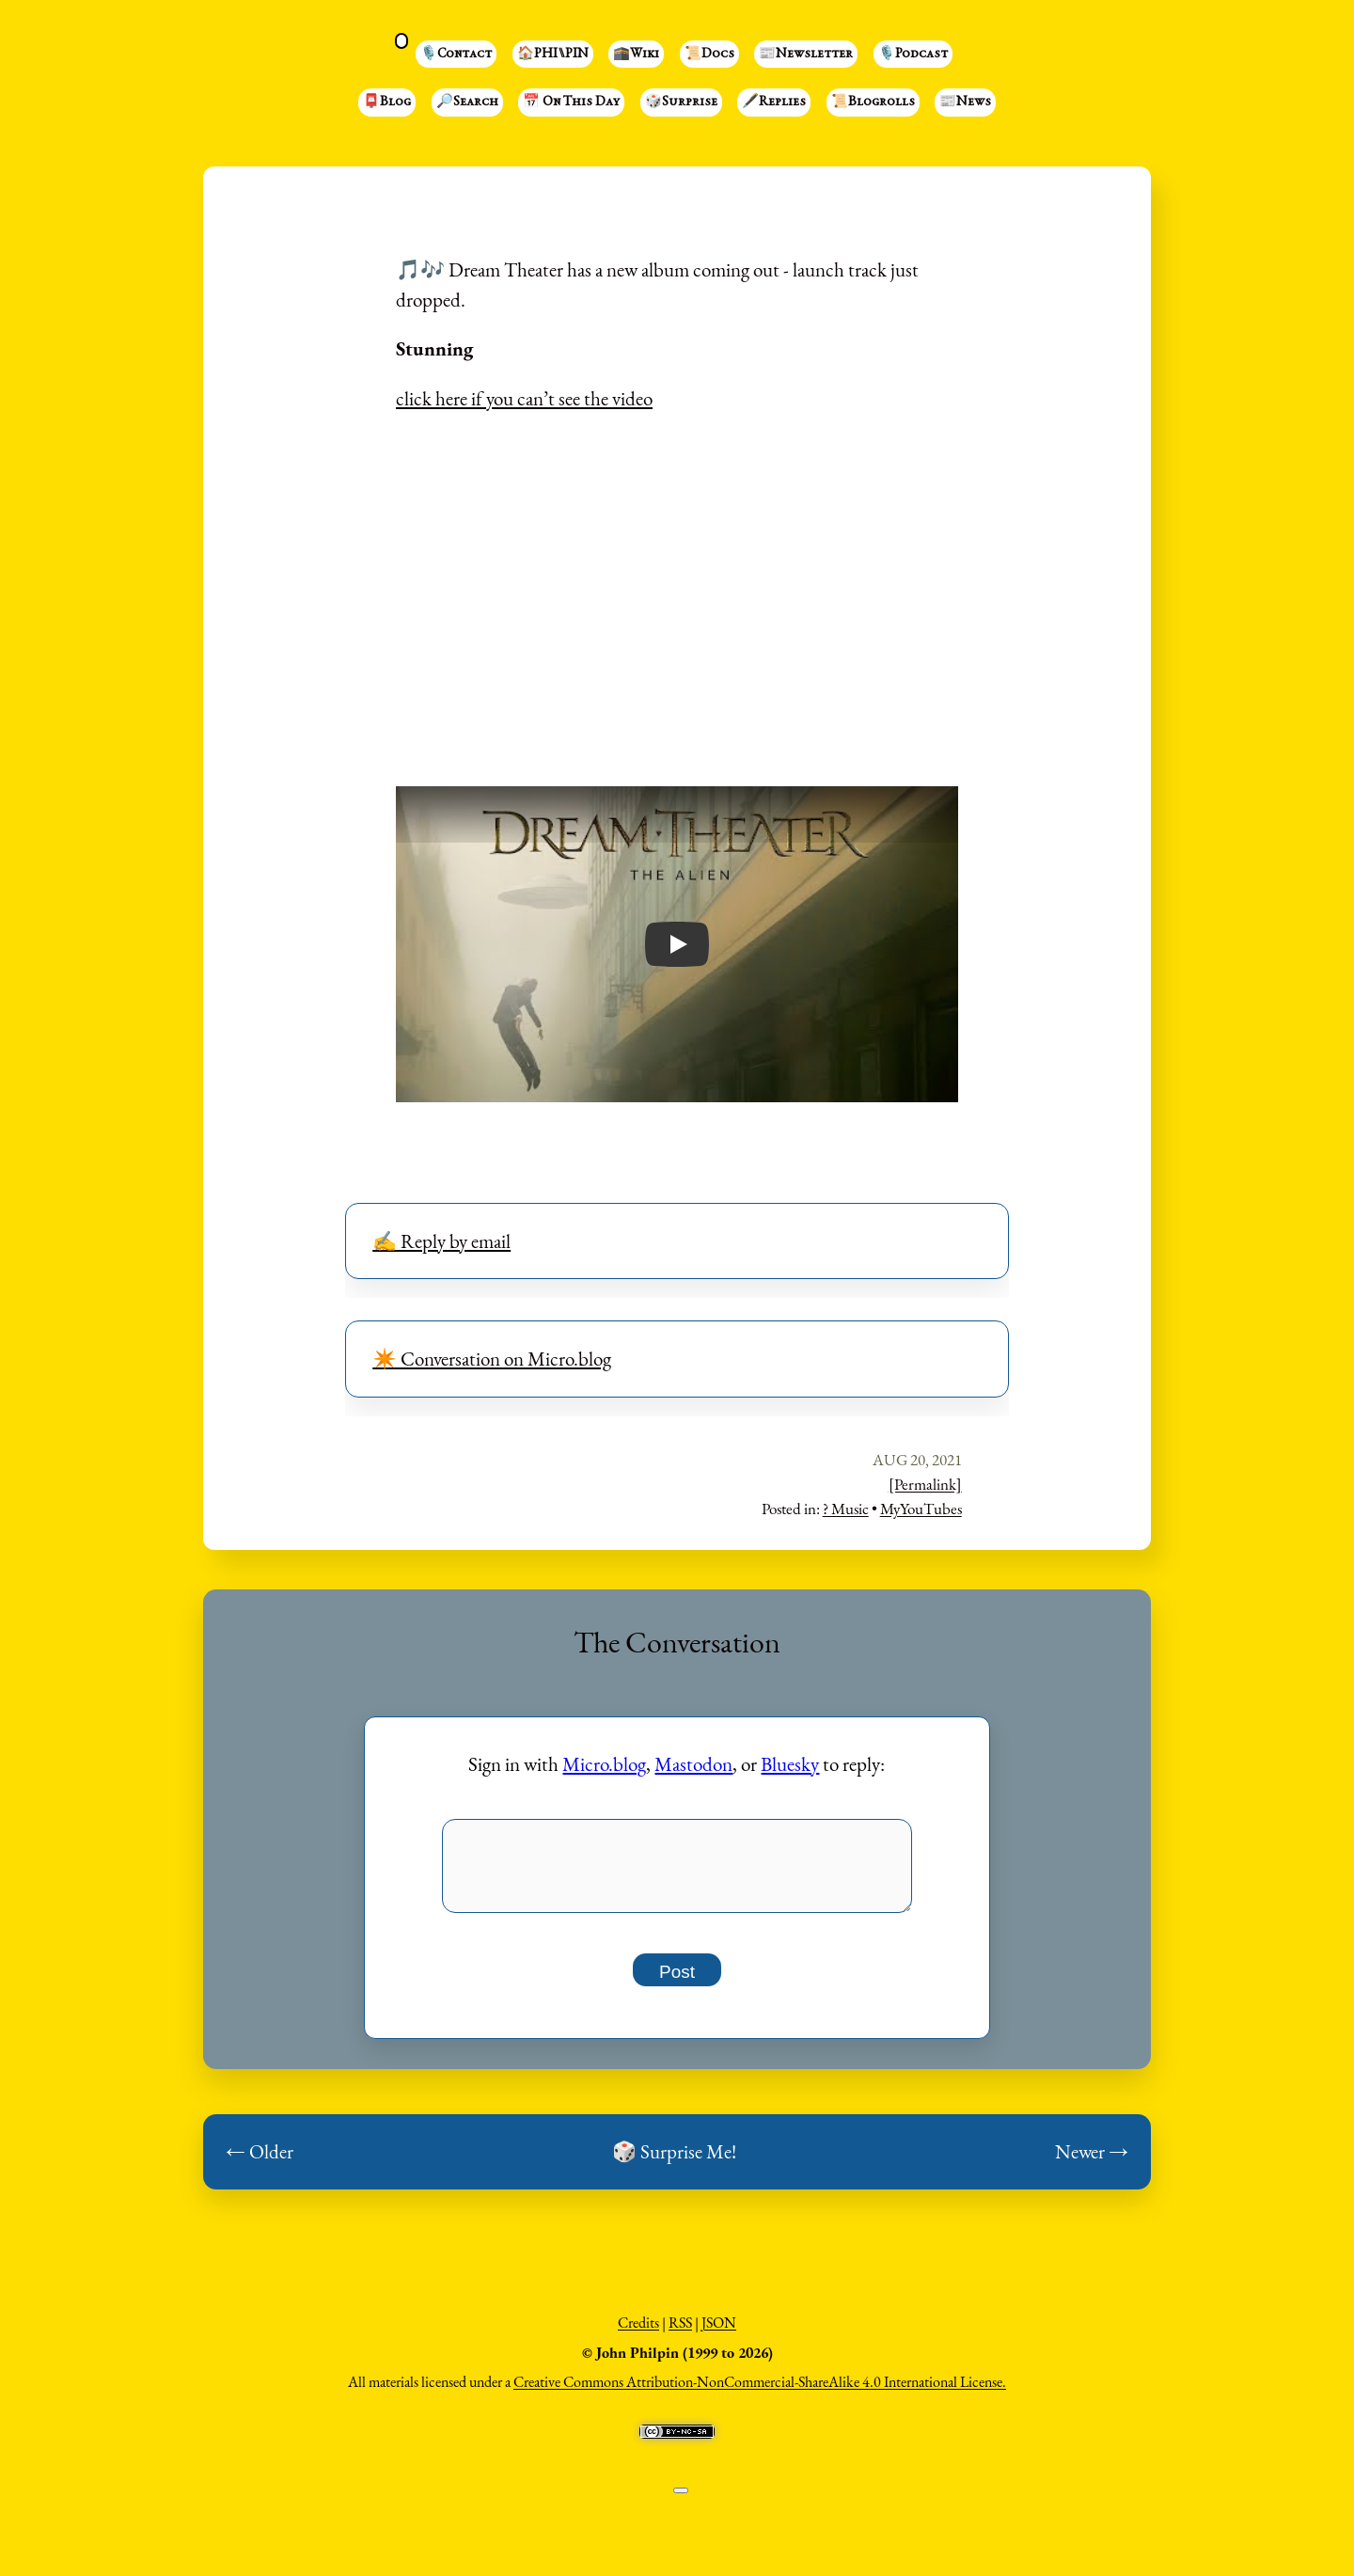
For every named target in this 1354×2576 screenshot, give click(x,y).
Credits (638, 2334)
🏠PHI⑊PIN (553, 54)
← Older (259, 2162)
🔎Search (467, 102)
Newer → (1091, 2162)
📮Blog (387, 102)
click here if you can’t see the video (524, 398)
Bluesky (790, 1764)
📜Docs (709, 54)
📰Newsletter (806, 54)
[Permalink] (925, 1484)
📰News (965, 102)
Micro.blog (604, 1764)
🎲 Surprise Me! (674, 2162)
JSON (718, 2334)
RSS (680, 2334)
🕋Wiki (636, 54)
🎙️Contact (456, 54)
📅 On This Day (571, 102)
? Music (846, 1508)
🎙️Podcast (913, 54)
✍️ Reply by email (441, 1241)
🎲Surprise (681, 102)
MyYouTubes (921, 1508)
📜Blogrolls (873, 102)
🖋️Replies (774, 102)
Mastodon (693, 1764)
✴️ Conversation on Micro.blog (491, 1358)
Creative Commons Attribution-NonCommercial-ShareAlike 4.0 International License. (759, 2393)
